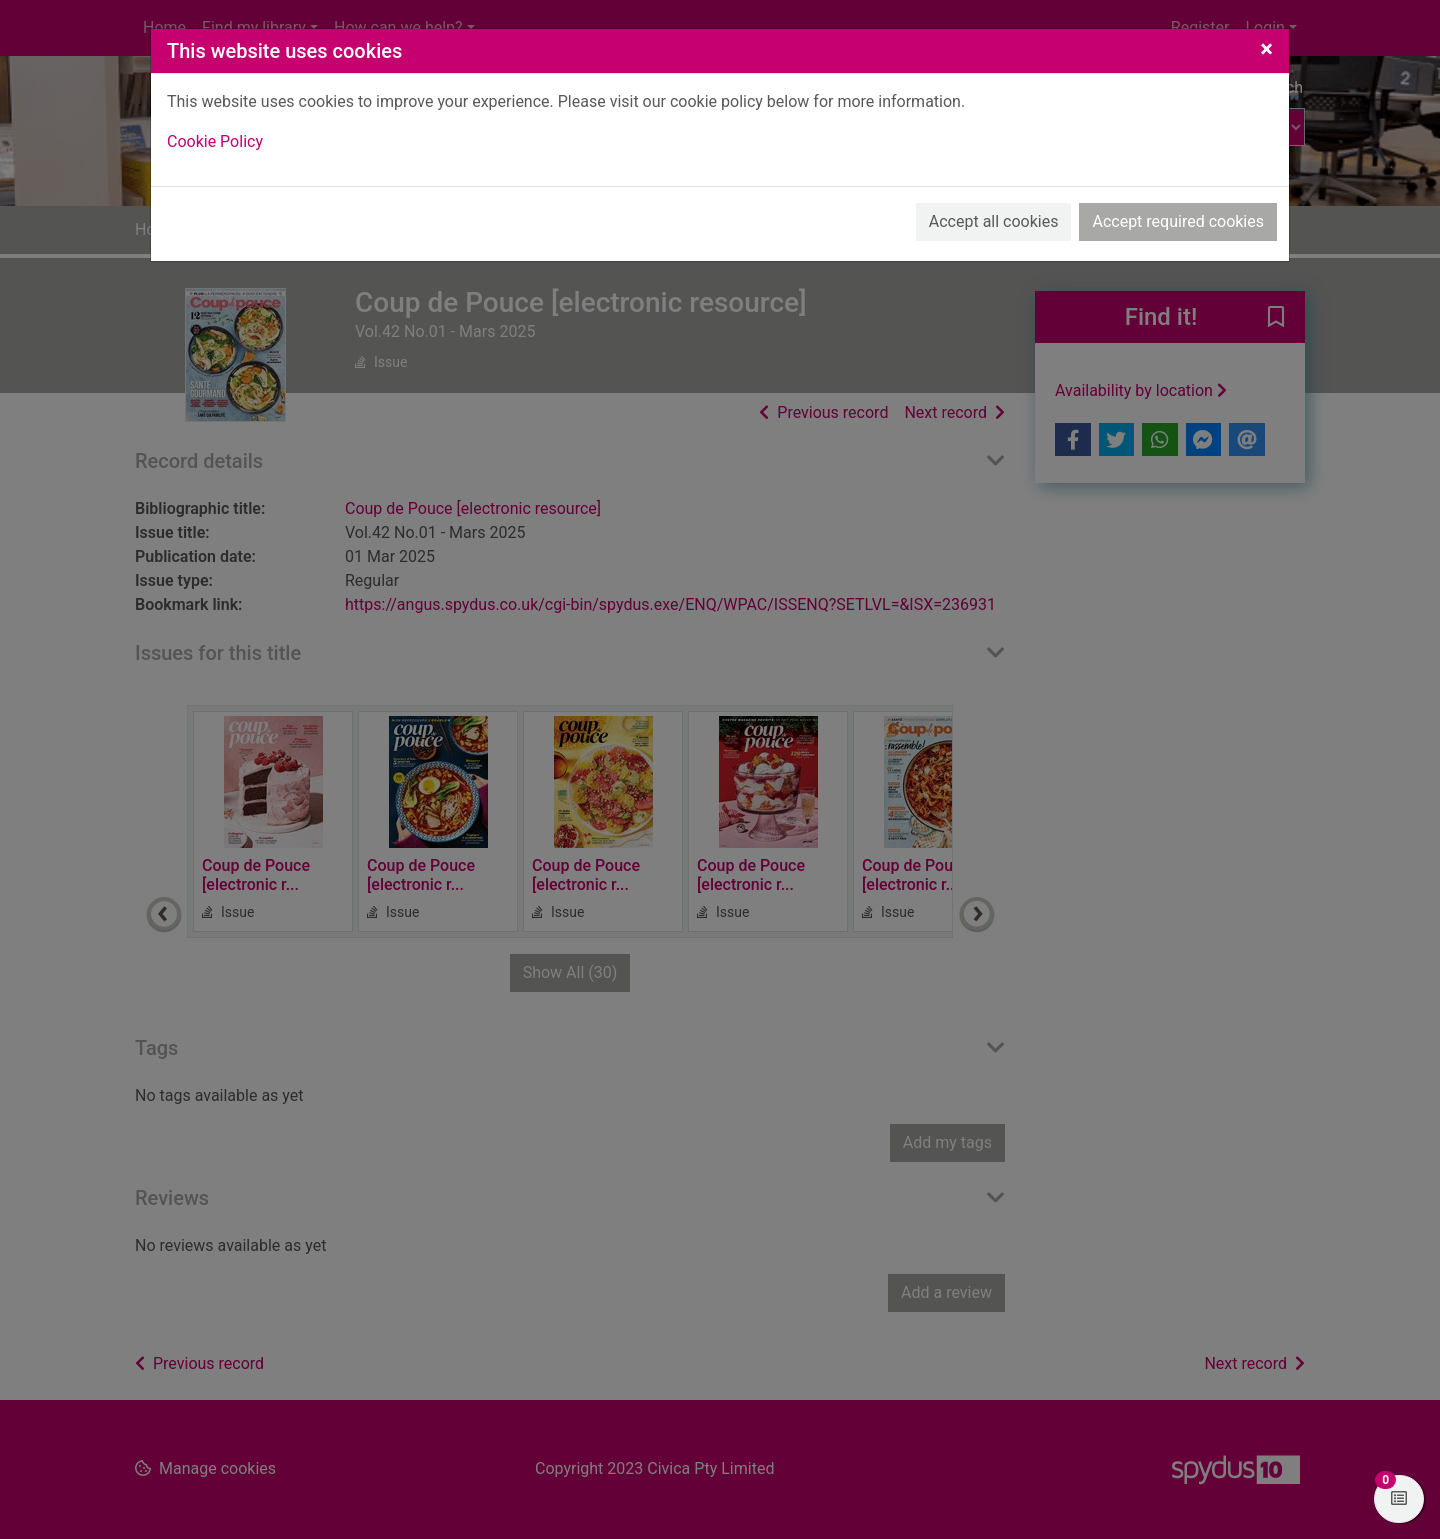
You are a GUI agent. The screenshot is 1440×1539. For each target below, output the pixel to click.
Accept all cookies (994, 221)
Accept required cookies (1178, 221)
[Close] (1266, 49)
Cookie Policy (215, 141)
